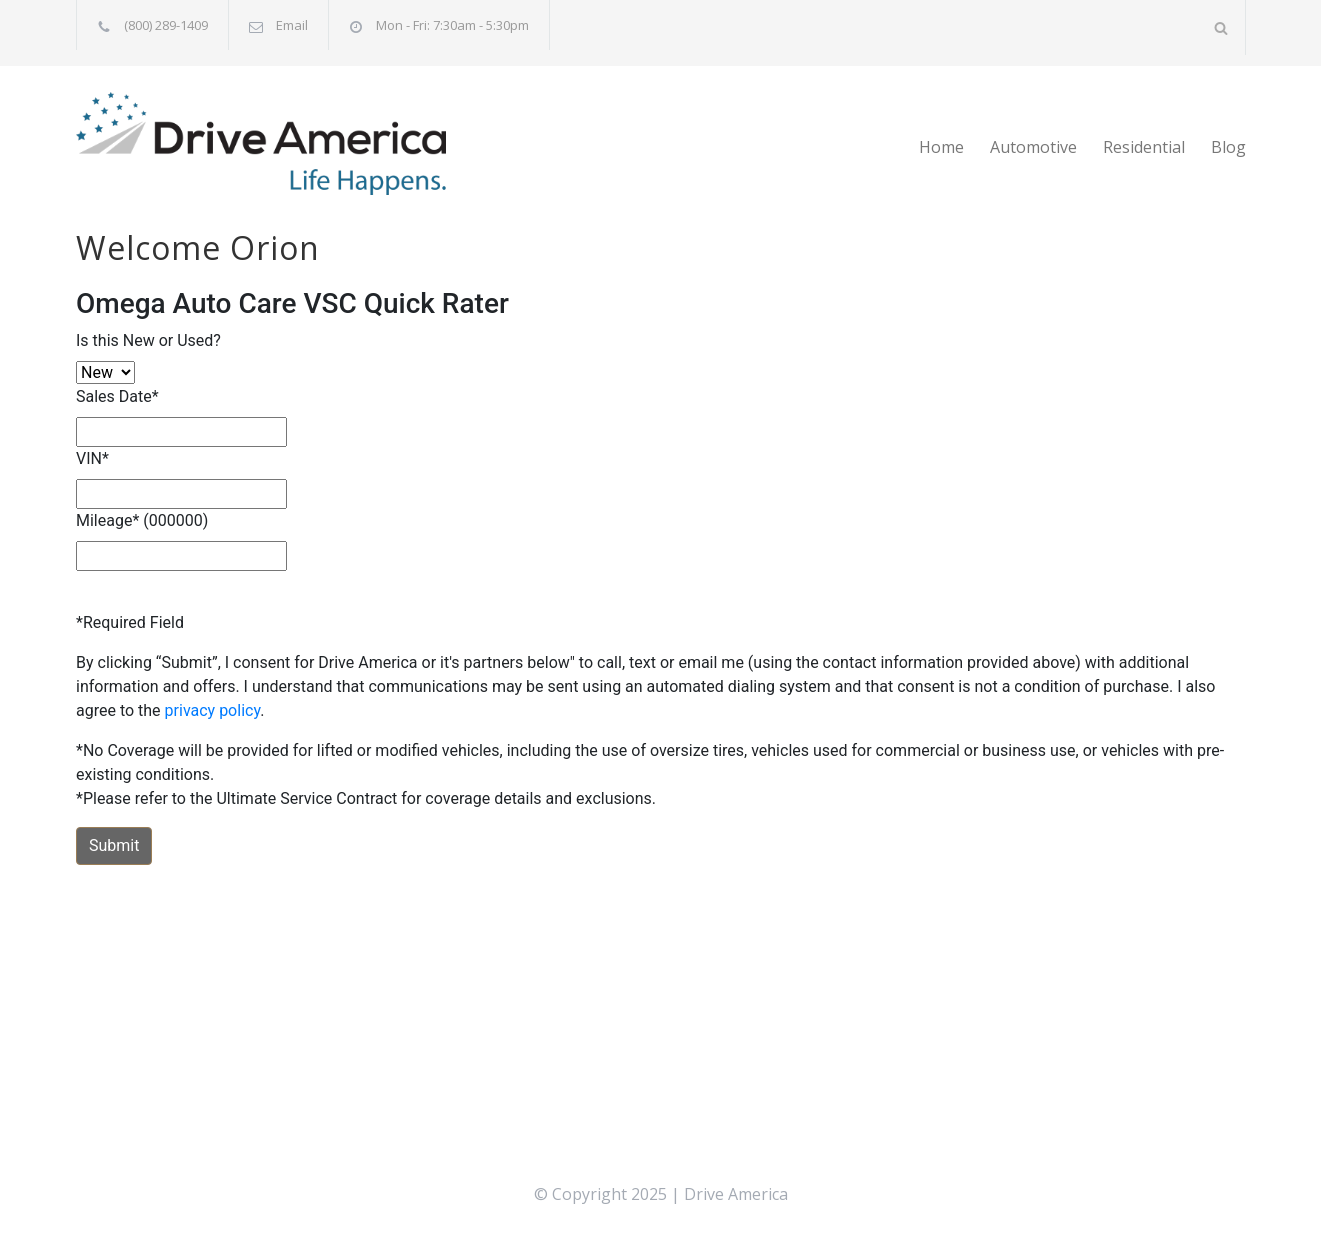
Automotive (1033, 147)
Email (292, 25)
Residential (1144, 147)
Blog (1228, 147)
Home (941, 147)
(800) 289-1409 (166, 25)
